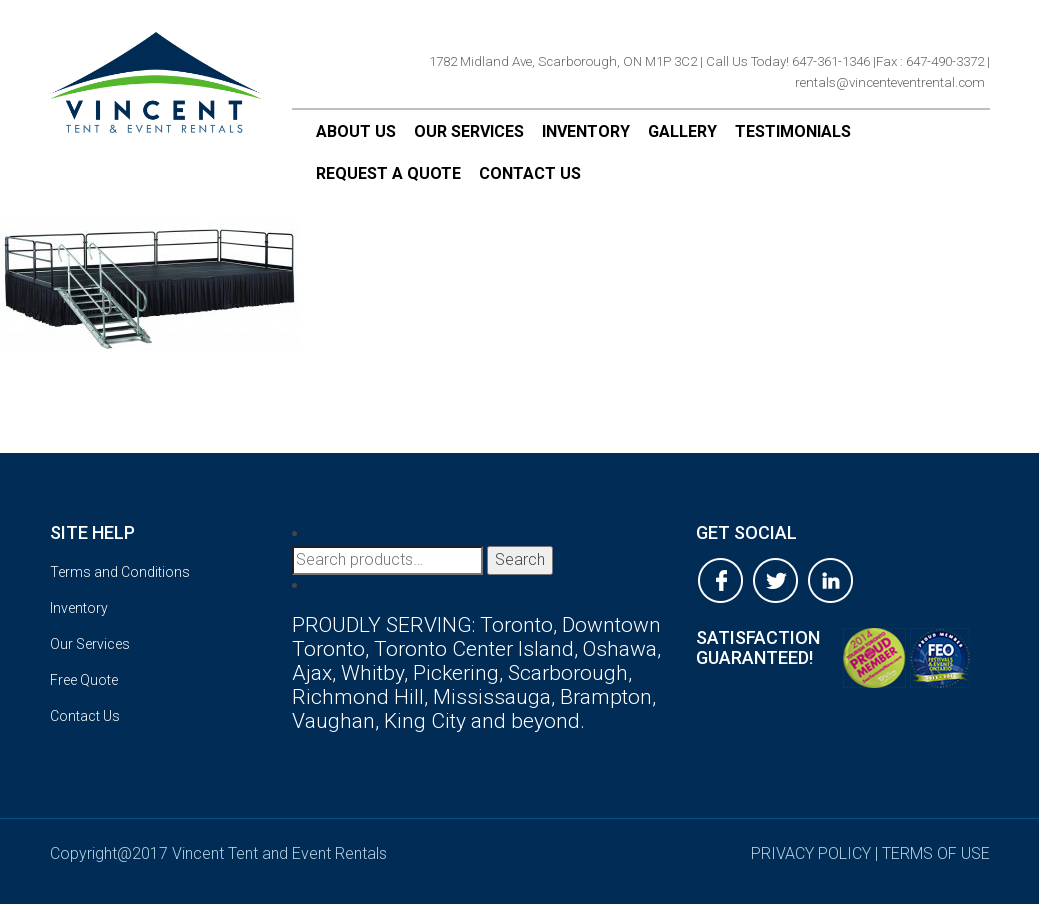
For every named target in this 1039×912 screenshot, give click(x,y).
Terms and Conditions (120, 572)
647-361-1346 (831, 61)
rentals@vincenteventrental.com (890, 82)
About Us (356, 131)
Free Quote (84, 680)
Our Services (469, 131)
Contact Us (530, 173)
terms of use (936, 853)
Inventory (586, 131)
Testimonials (793, 131)
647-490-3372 (945, 61)
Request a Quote (388, 173)
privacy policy (811, 853)
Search (520, 559)
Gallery (682, 131)
